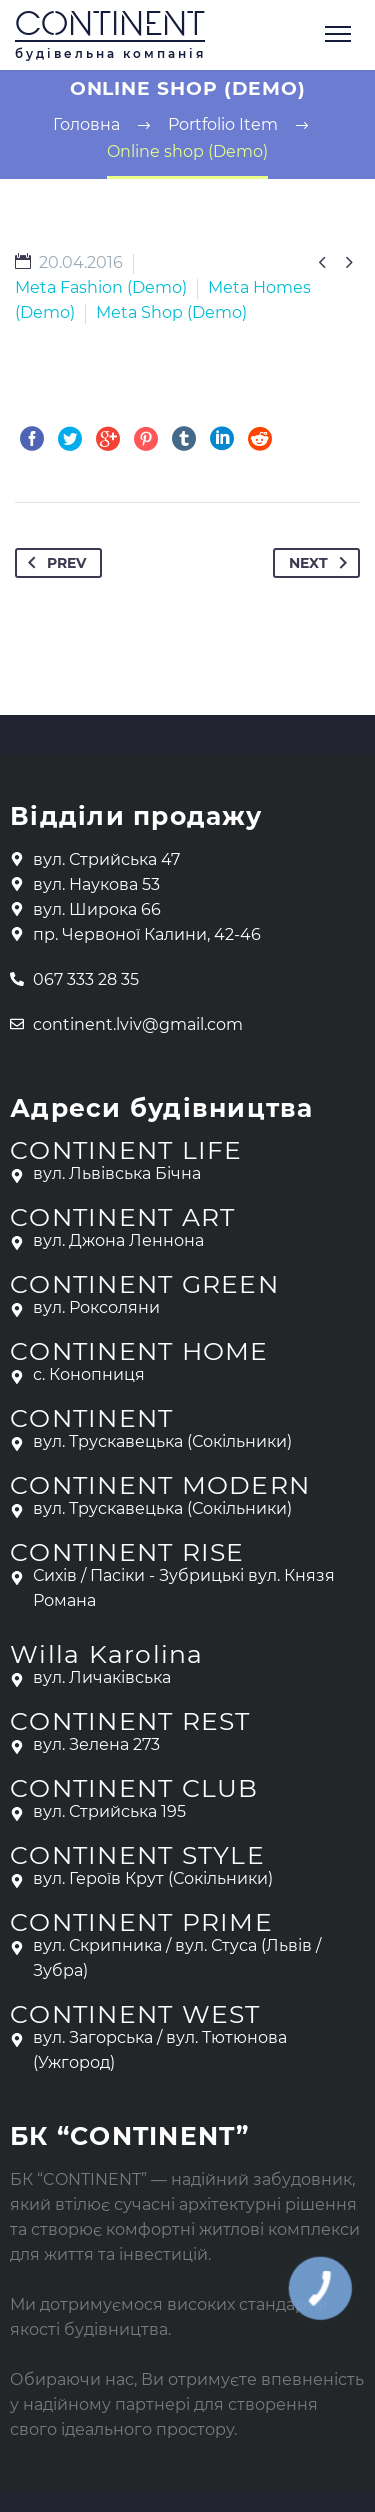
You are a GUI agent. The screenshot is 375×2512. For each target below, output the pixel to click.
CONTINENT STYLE (137, 1855)
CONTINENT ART (122, 1217)
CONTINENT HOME (139, 1351)
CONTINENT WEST (135, 2014)
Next (322, 563)
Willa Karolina (107, 1654)
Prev (53, 563)
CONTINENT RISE (127, 1552)
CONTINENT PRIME (141, 1922)
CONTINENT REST (130, 1721)
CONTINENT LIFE (126, 1150)
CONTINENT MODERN (160, 1485)
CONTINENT (110, 26)
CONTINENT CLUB (134, 1788)
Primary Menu (338, 34)
